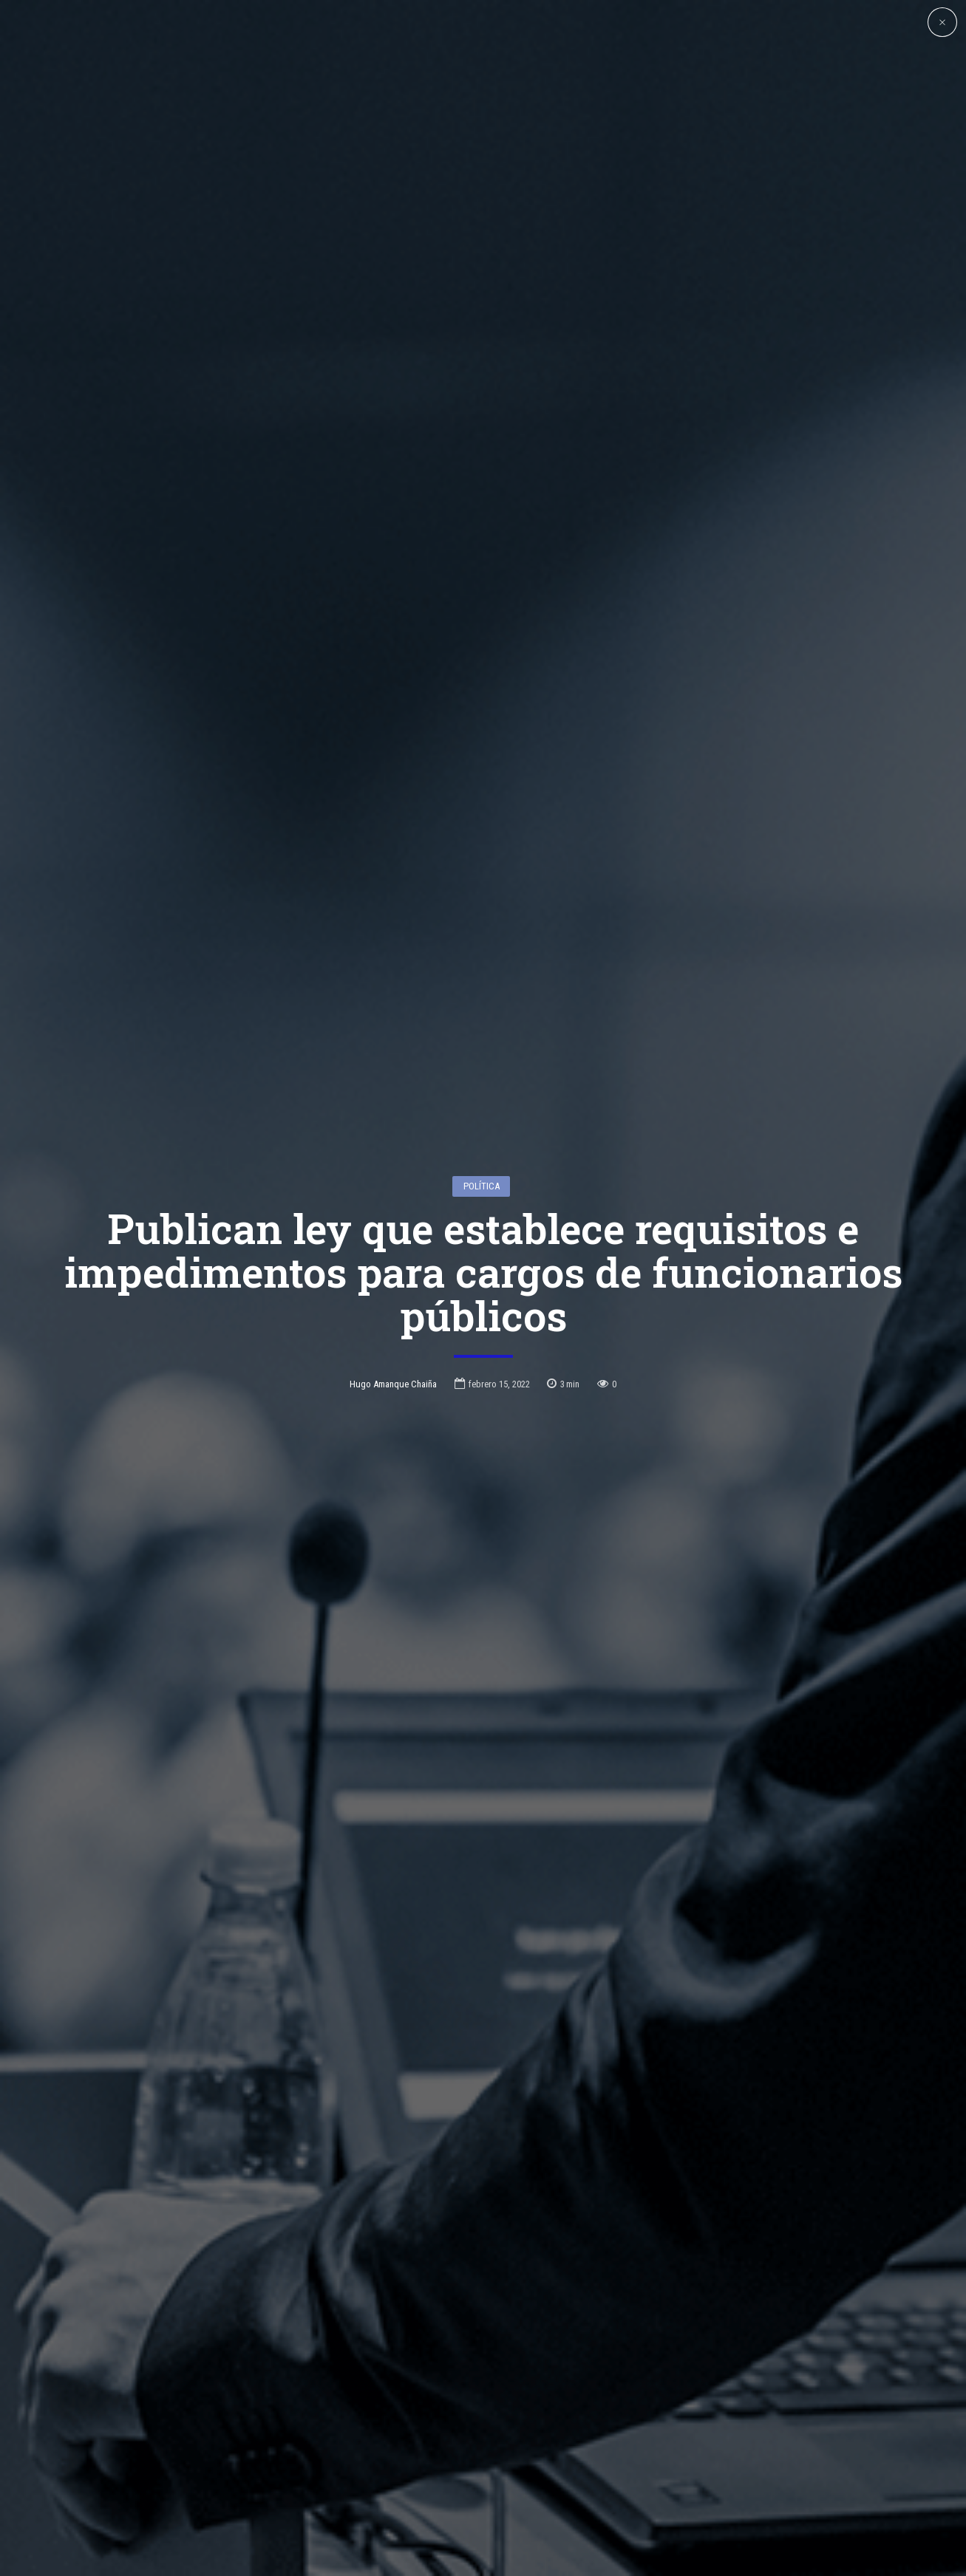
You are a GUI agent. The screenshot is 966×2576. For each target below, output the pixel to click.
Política (481, 1186)
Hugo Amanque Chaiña (393, 1384)
